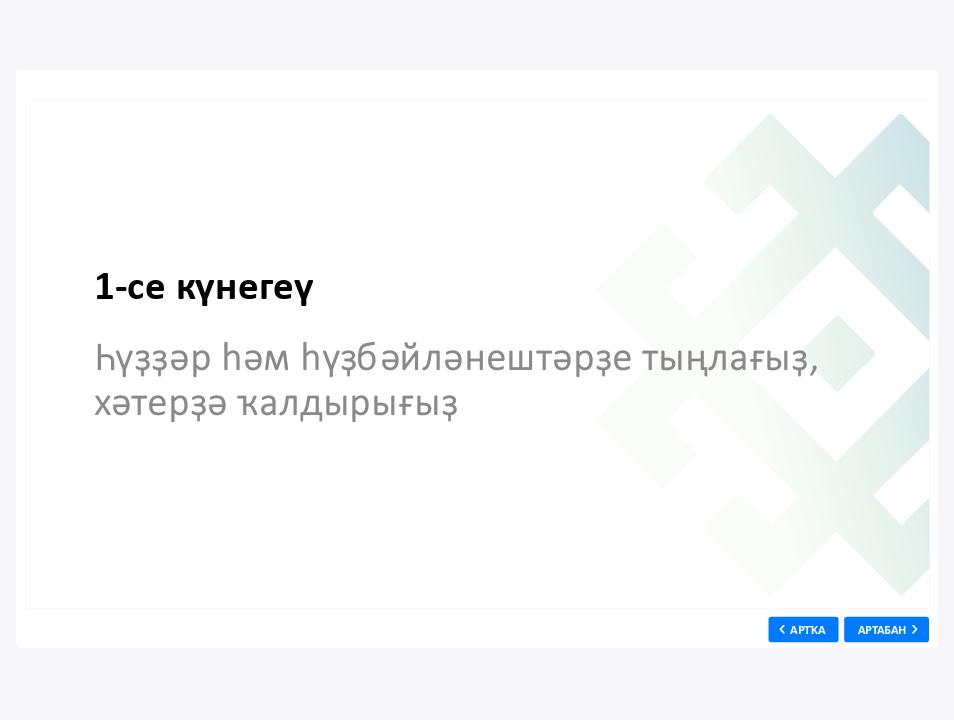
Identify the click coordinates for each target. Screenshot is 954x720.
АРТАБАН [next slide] (882, 629)
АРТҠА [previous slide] (808, 629)
